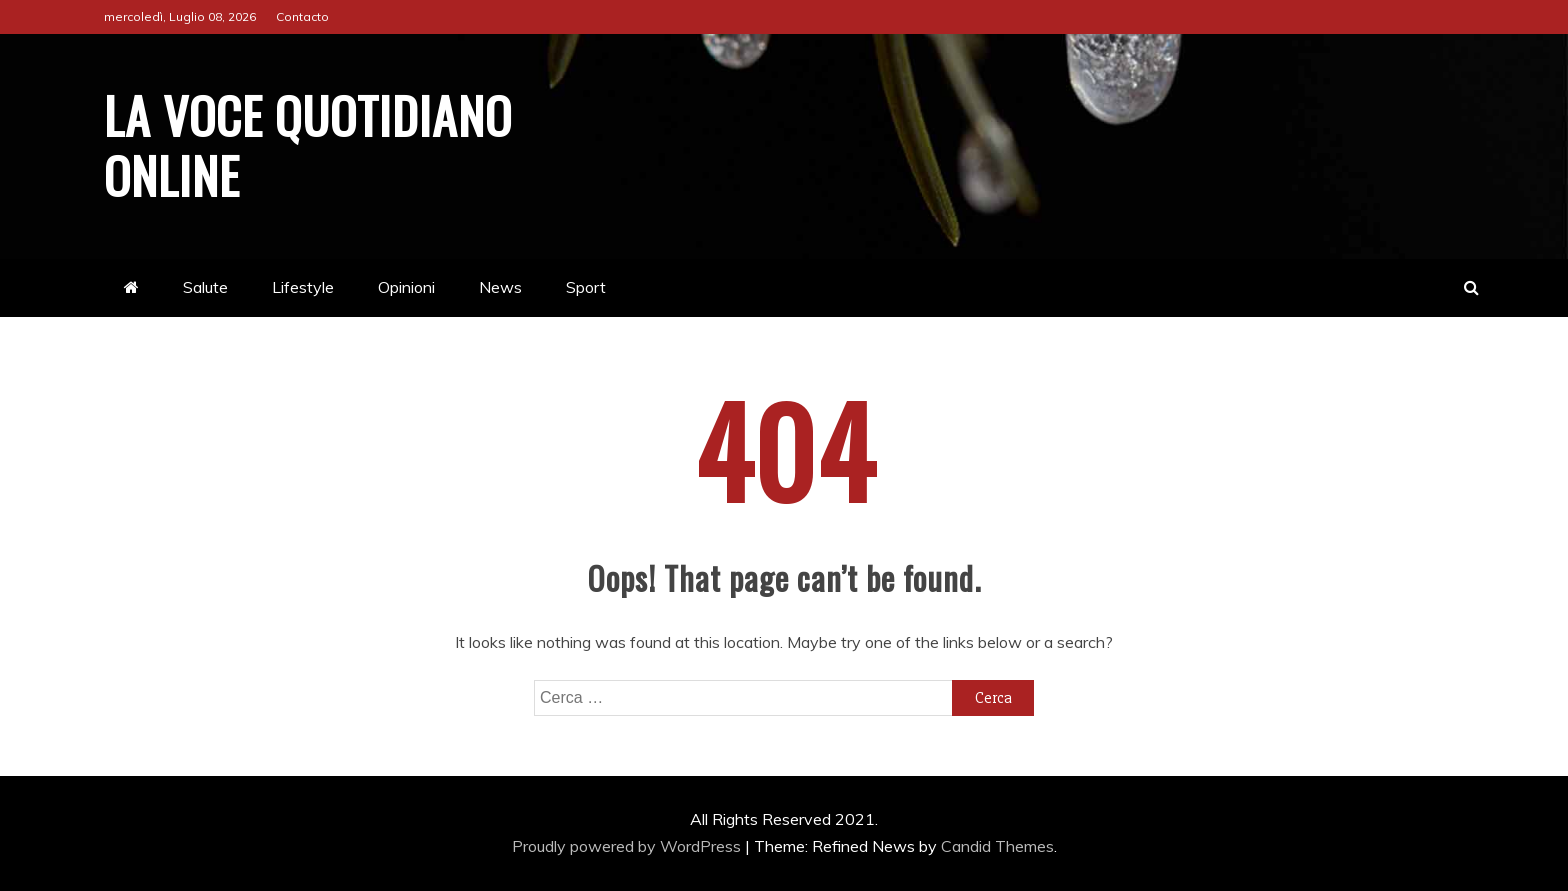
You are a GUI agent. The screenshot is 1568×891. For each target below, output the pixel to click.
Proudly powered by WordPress (628, 846)
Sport (586, 287)
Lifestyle (303, 287)
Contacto (302, 16)
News (500, 287)
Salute (205, 287)
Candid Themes (997, 846)
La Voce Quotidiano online (308, 144)
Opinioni (406, 287)
